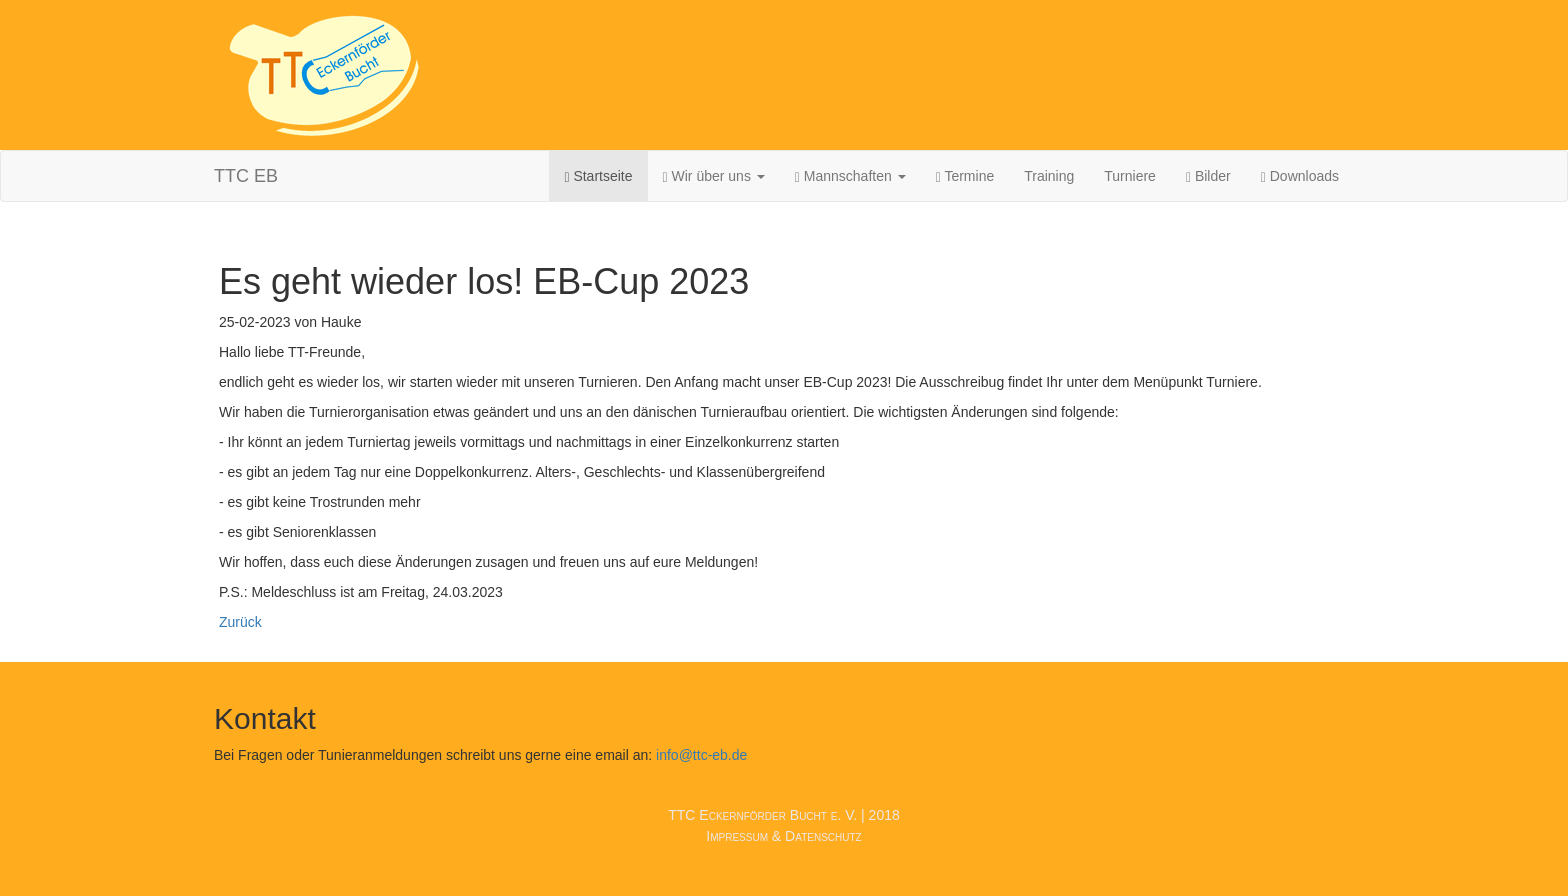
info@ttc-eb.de (701, 755)
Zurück (240, 622)
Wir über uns (714, 176)
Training (1049, 176)
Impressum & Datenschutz (783, 836)
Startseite (598, 176)
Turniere (1130, 176)
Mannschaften (850, 176)
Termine (965, 176)
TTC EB (246, 176)
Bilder (1208, 176)
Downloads (1300, 176)
